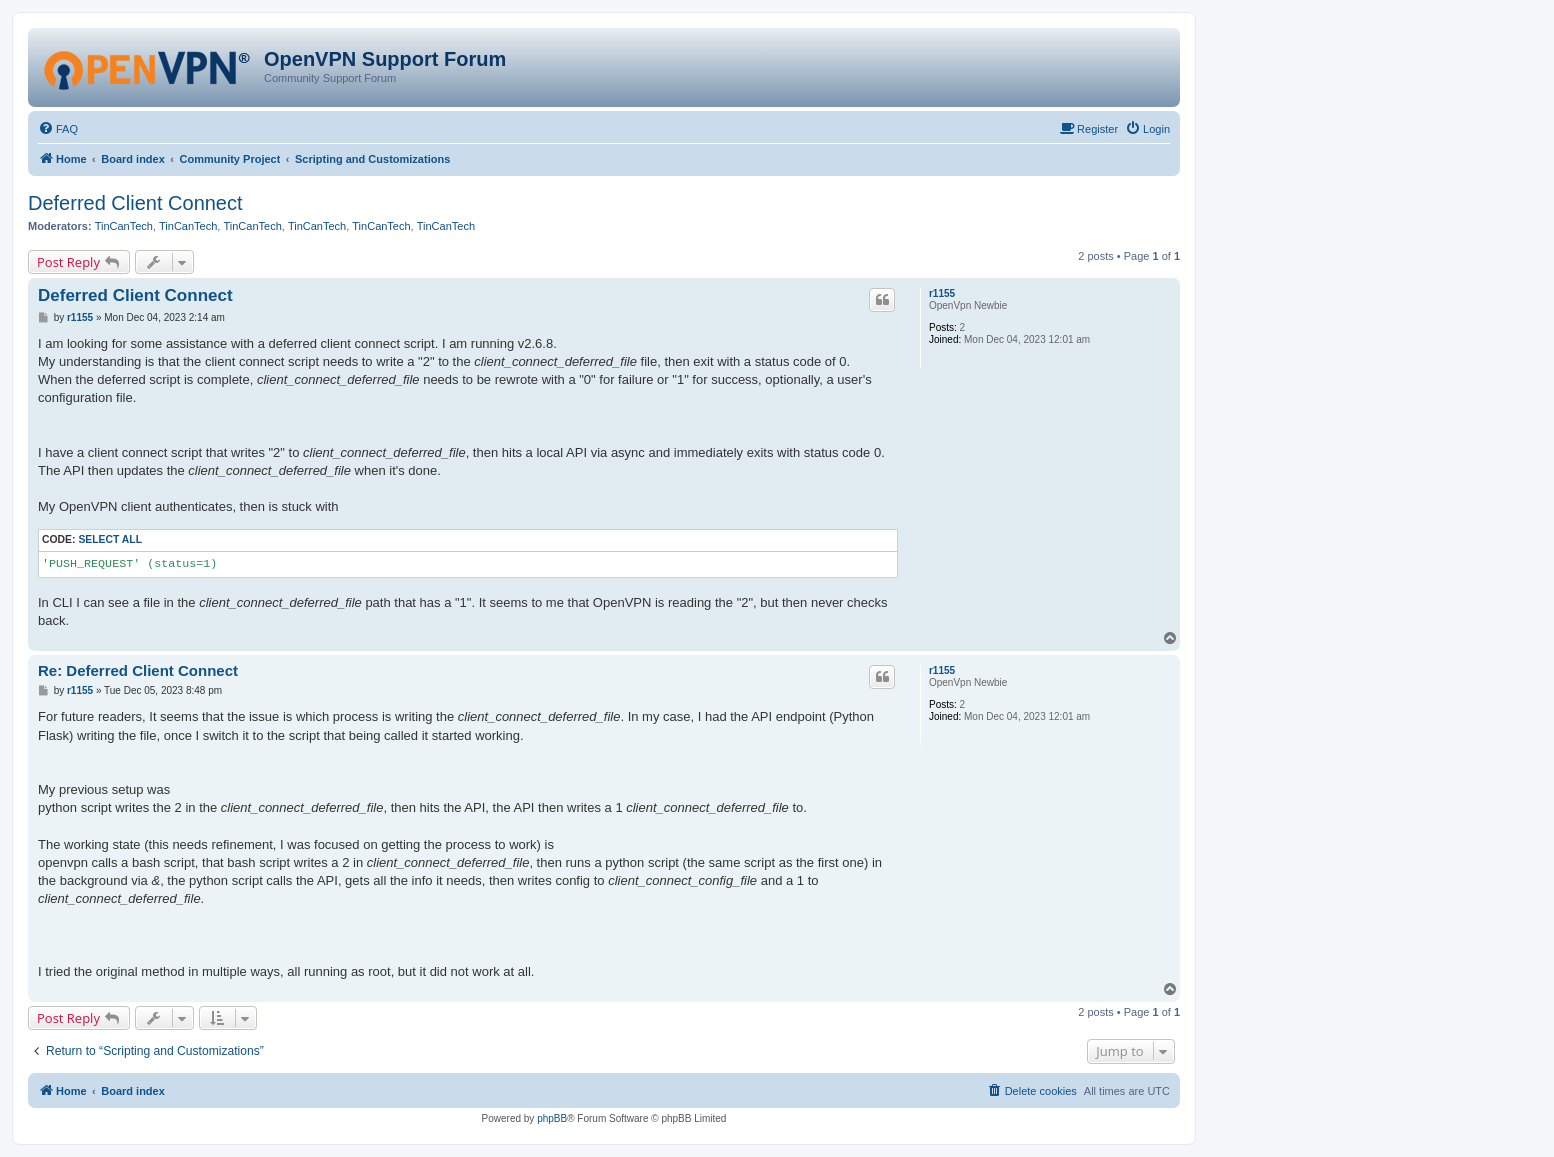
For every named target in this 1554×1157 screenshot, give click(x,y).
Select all (110, 539)
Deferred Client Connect (135, 203)
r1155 (942, 293)
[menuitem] (58, 129)
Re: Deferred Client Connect (138, 670)
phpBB (552, 1118)
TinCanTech (124, 226)
